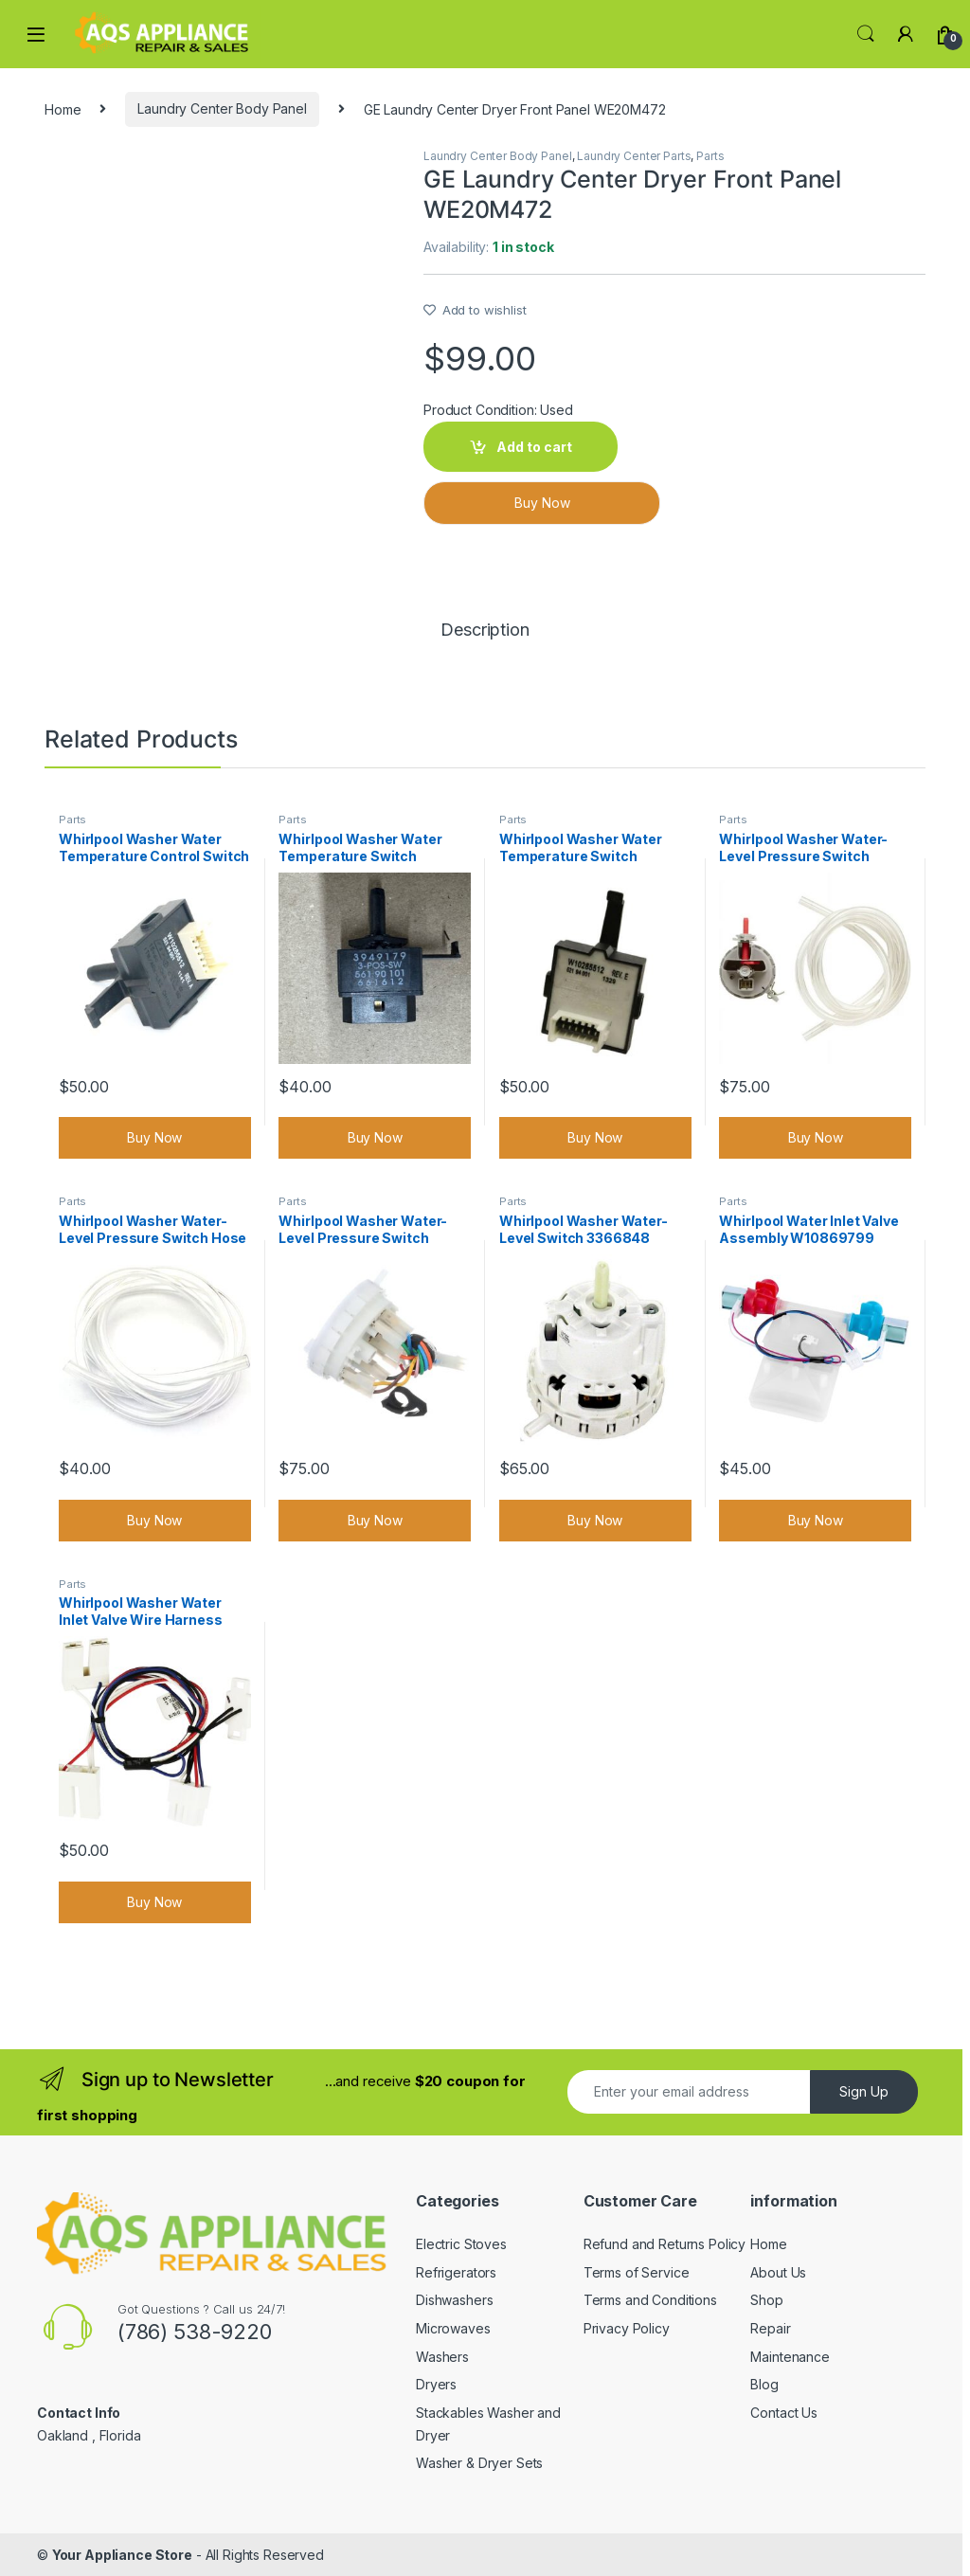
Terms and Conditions (650, 2300)
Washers (442, 2357)
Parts (710, 156)
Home (63, 108)
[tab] (484, 638)
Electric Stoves (461, 2244)
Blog (764, 2384)
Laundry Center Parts (634, 156)
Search (865, 34)
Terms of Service (637, 2272)
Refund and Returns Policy (665, 2244)
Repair (770, 2328)
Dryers (436, 2384)
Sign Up (864, 2091)
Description (484, 630)
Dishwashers (454, 2300)
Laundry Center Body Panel (222, 108)
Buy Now (542, 503)
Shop (766, 2300)
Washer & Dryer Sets (479, 2463)
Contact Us (783, 2413)
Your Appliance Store (122, 2555)
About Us (778, 2272)
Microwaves (453, 2328)
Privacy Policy (627, 2328)
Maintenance (789, 2357)
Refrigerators (456, 2272)
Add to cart (534, 447)
